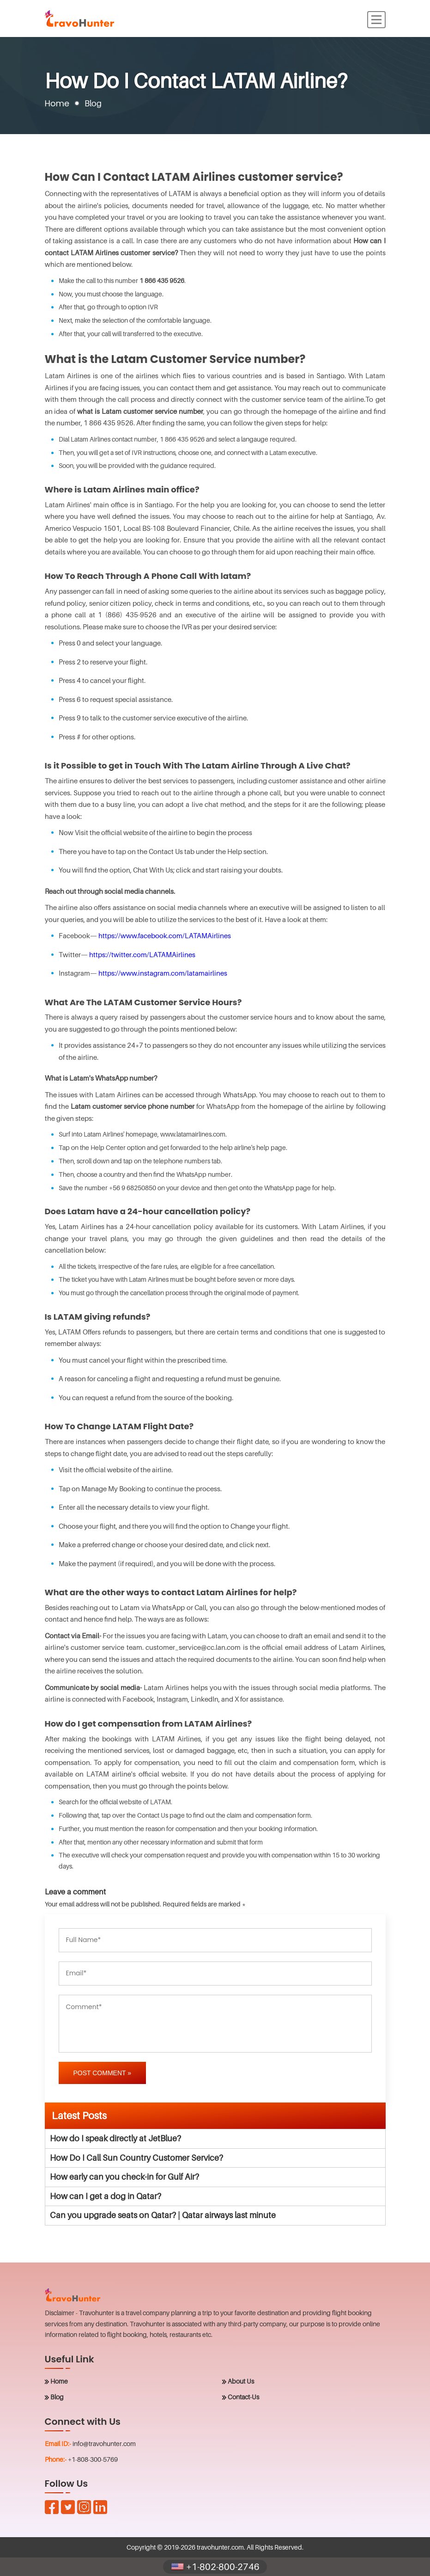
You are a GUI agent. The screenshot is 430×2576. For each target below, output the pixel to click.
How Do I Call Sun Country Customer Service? (136, 2158)
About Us (241, 2381)
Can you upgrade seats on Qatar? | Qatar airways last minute (163, 2215)
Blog (57, 2397)
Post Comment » (102, 2073)
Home (57, 103)
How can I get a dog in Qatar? (105, 2196)
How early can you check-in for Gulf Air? (124, 2177)
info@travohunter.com (104, 2443)
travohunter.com (220, 2547)
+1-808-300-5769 (93, 2459)
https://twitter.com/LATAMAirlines (142, 954)
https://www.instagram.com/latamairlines (162, 973)
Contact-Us (243, 2397)
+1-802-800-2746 (215, 2566)
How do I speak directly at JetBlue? (115, 2138)
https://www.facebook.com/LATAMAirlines (164, 935)
